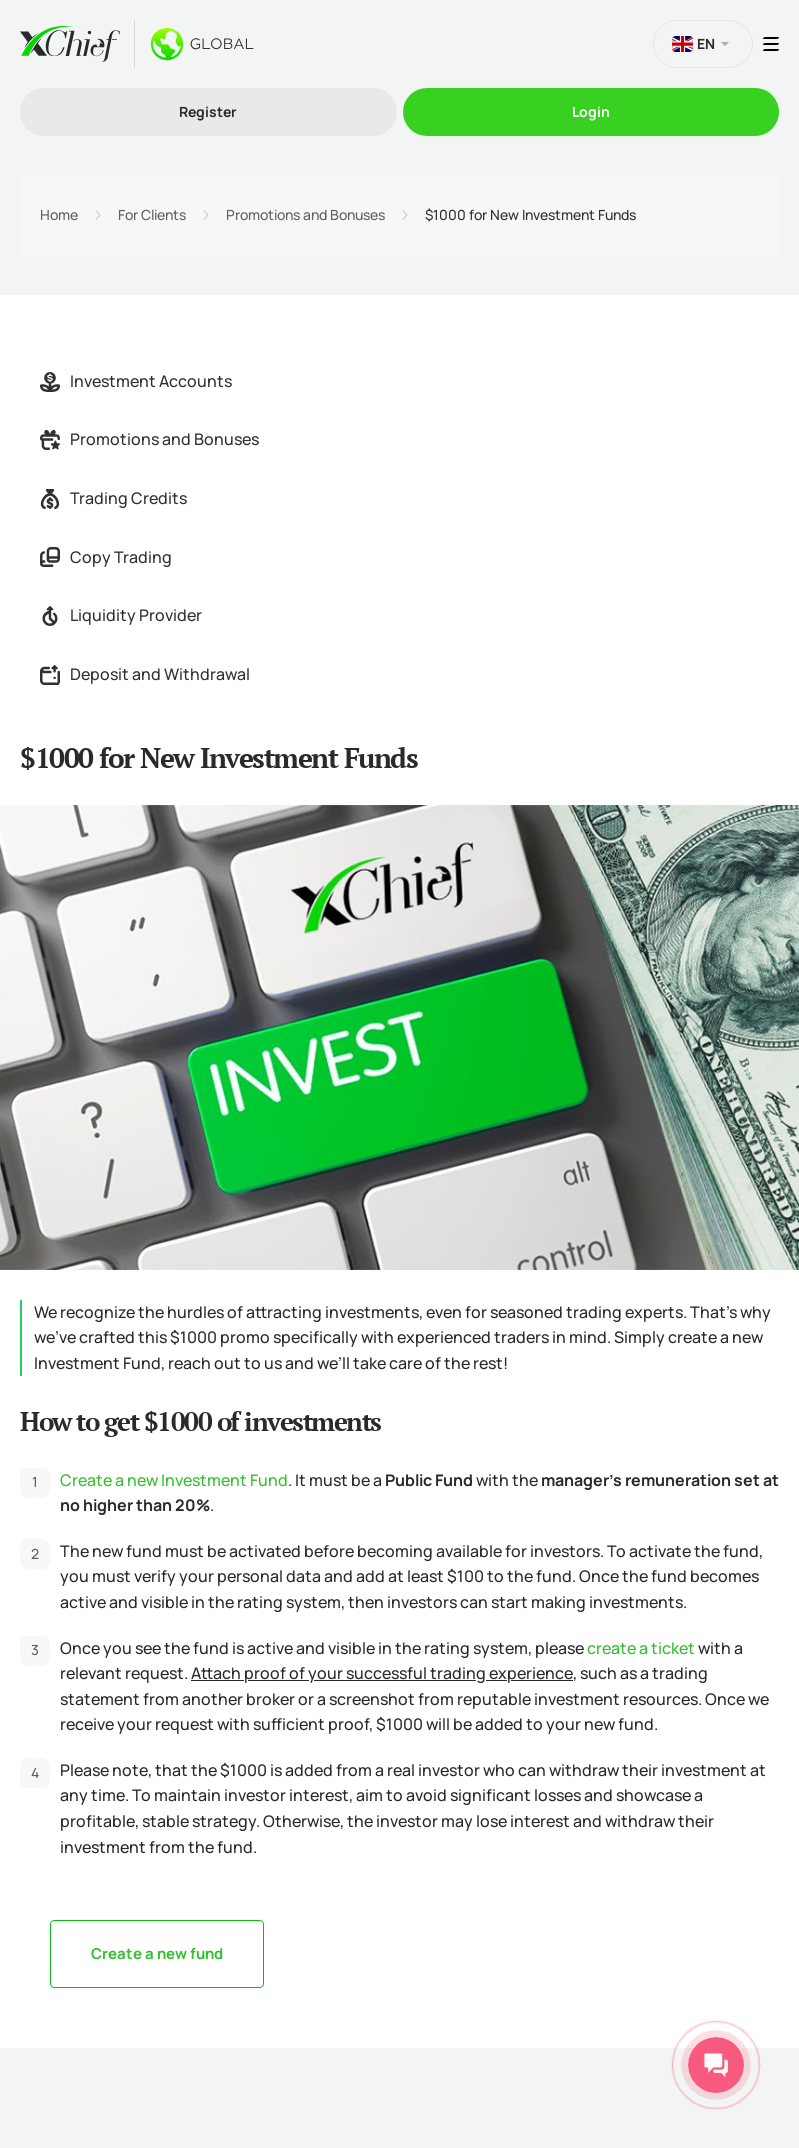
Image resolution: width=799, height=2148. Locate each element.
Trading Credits (113, 498)
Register (208, 111)
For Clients (152, 215)
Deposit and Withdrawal (145, 674)
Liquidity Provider (121, 615)
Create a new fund (157, 1953)
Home (59, 215)
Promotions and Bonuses (305, 215)
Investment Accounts (136, 381)
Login (591, 111)
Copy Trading (106, 557)
